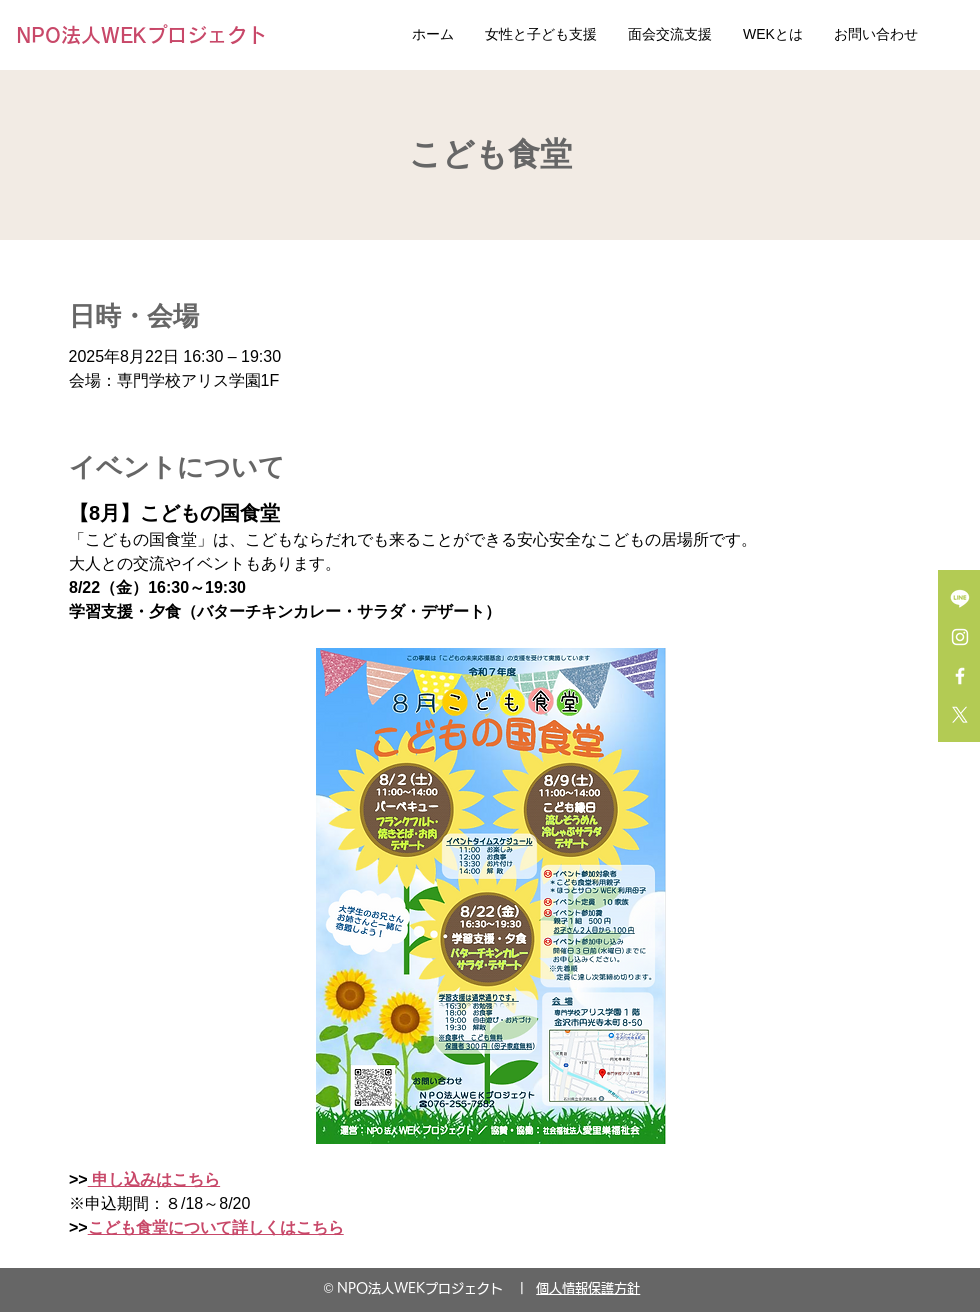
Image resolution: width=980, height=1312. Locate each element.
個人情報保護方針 (588, 1288)
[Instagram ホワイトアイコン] (960, 637)
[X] (960, 715)
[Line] (960, 598)
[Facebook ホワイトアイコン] (960, 676)
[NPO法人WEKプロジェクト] (146, 35)
